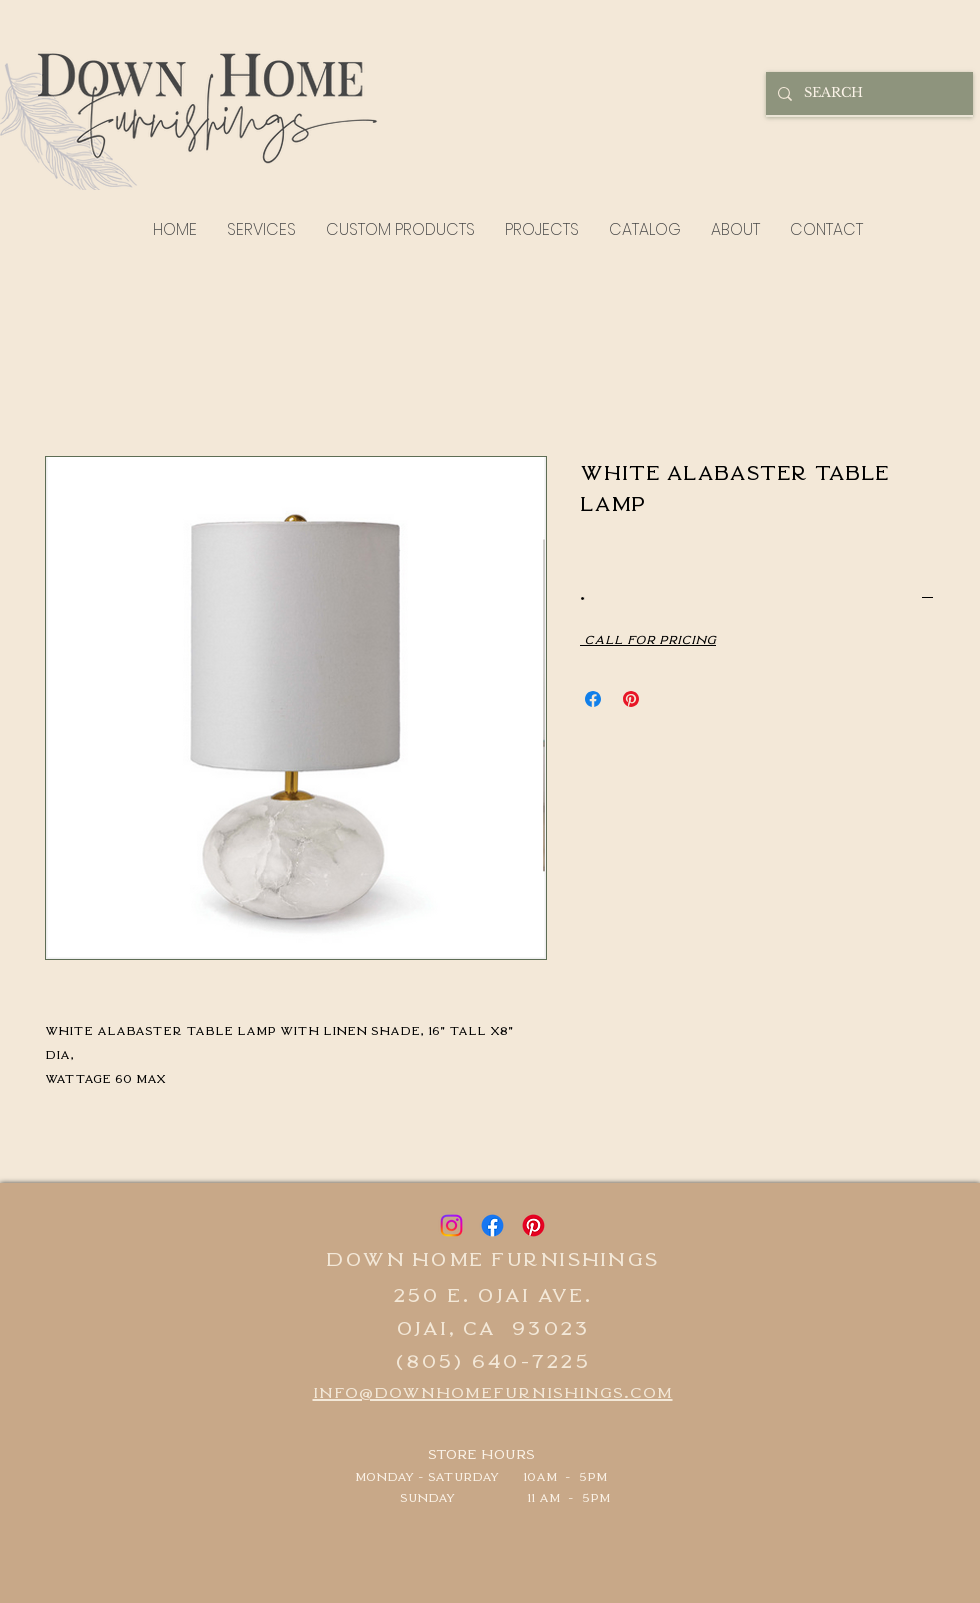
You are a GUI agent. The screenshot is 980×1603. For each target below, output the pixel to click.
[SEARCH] (867, 93)
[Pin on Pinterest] (631, 699)
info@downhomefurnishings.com (493, 1391)
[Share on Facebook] (593, 699)
